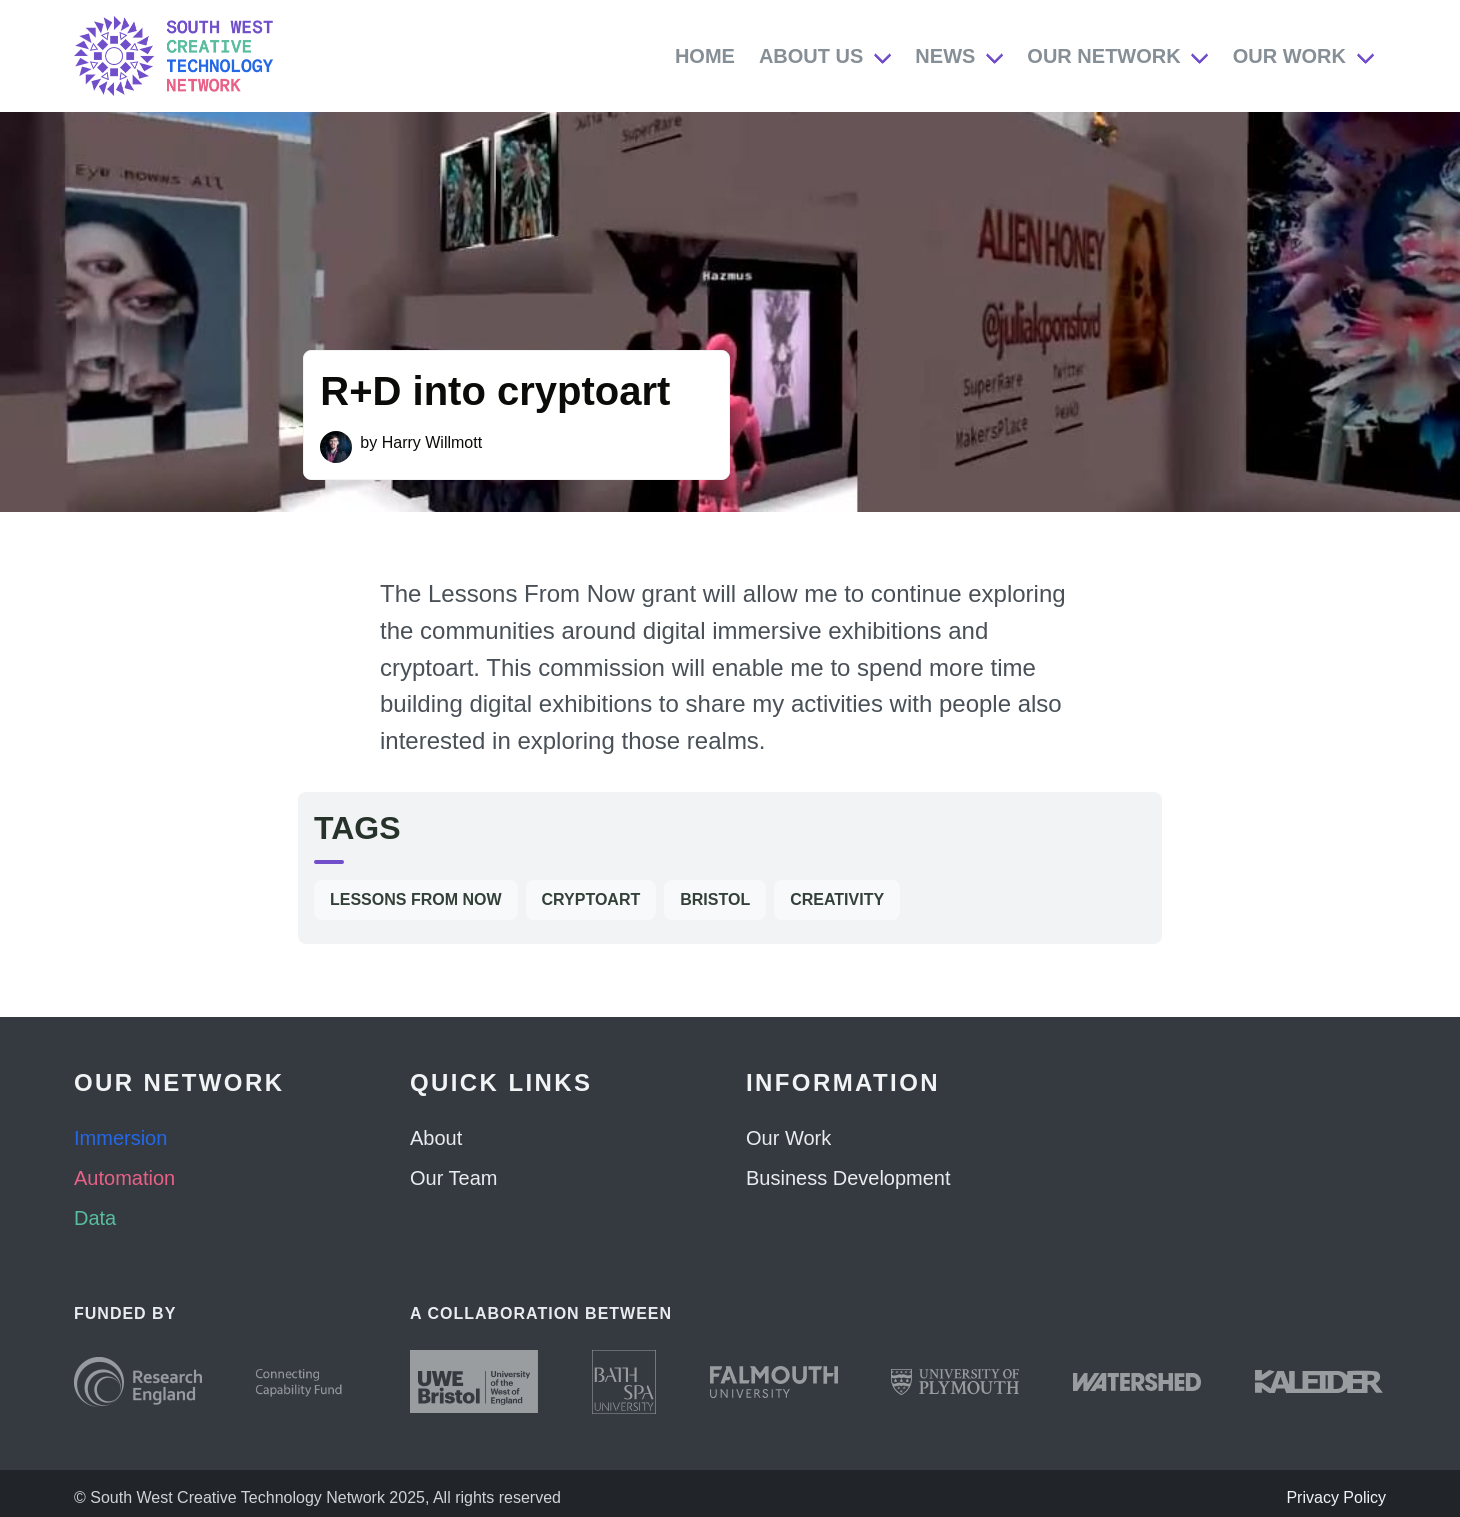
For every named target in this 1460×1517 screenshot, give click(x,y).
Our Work (1289, 56)
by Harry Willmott (421, 442)
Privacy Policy (1336, 1497)
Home (705, 56)
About (436, 1138)
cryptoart (591, 899)
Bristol (715, 899)
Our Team (453, 1178)
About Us (811, 56)
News (945, 56)
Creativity (837, 899)
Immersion (120, 1138)
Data (95, 1218)
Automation (124, 1178)
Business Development (848, 1178)
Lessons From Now (416, 899)
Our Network (1103, 56)
